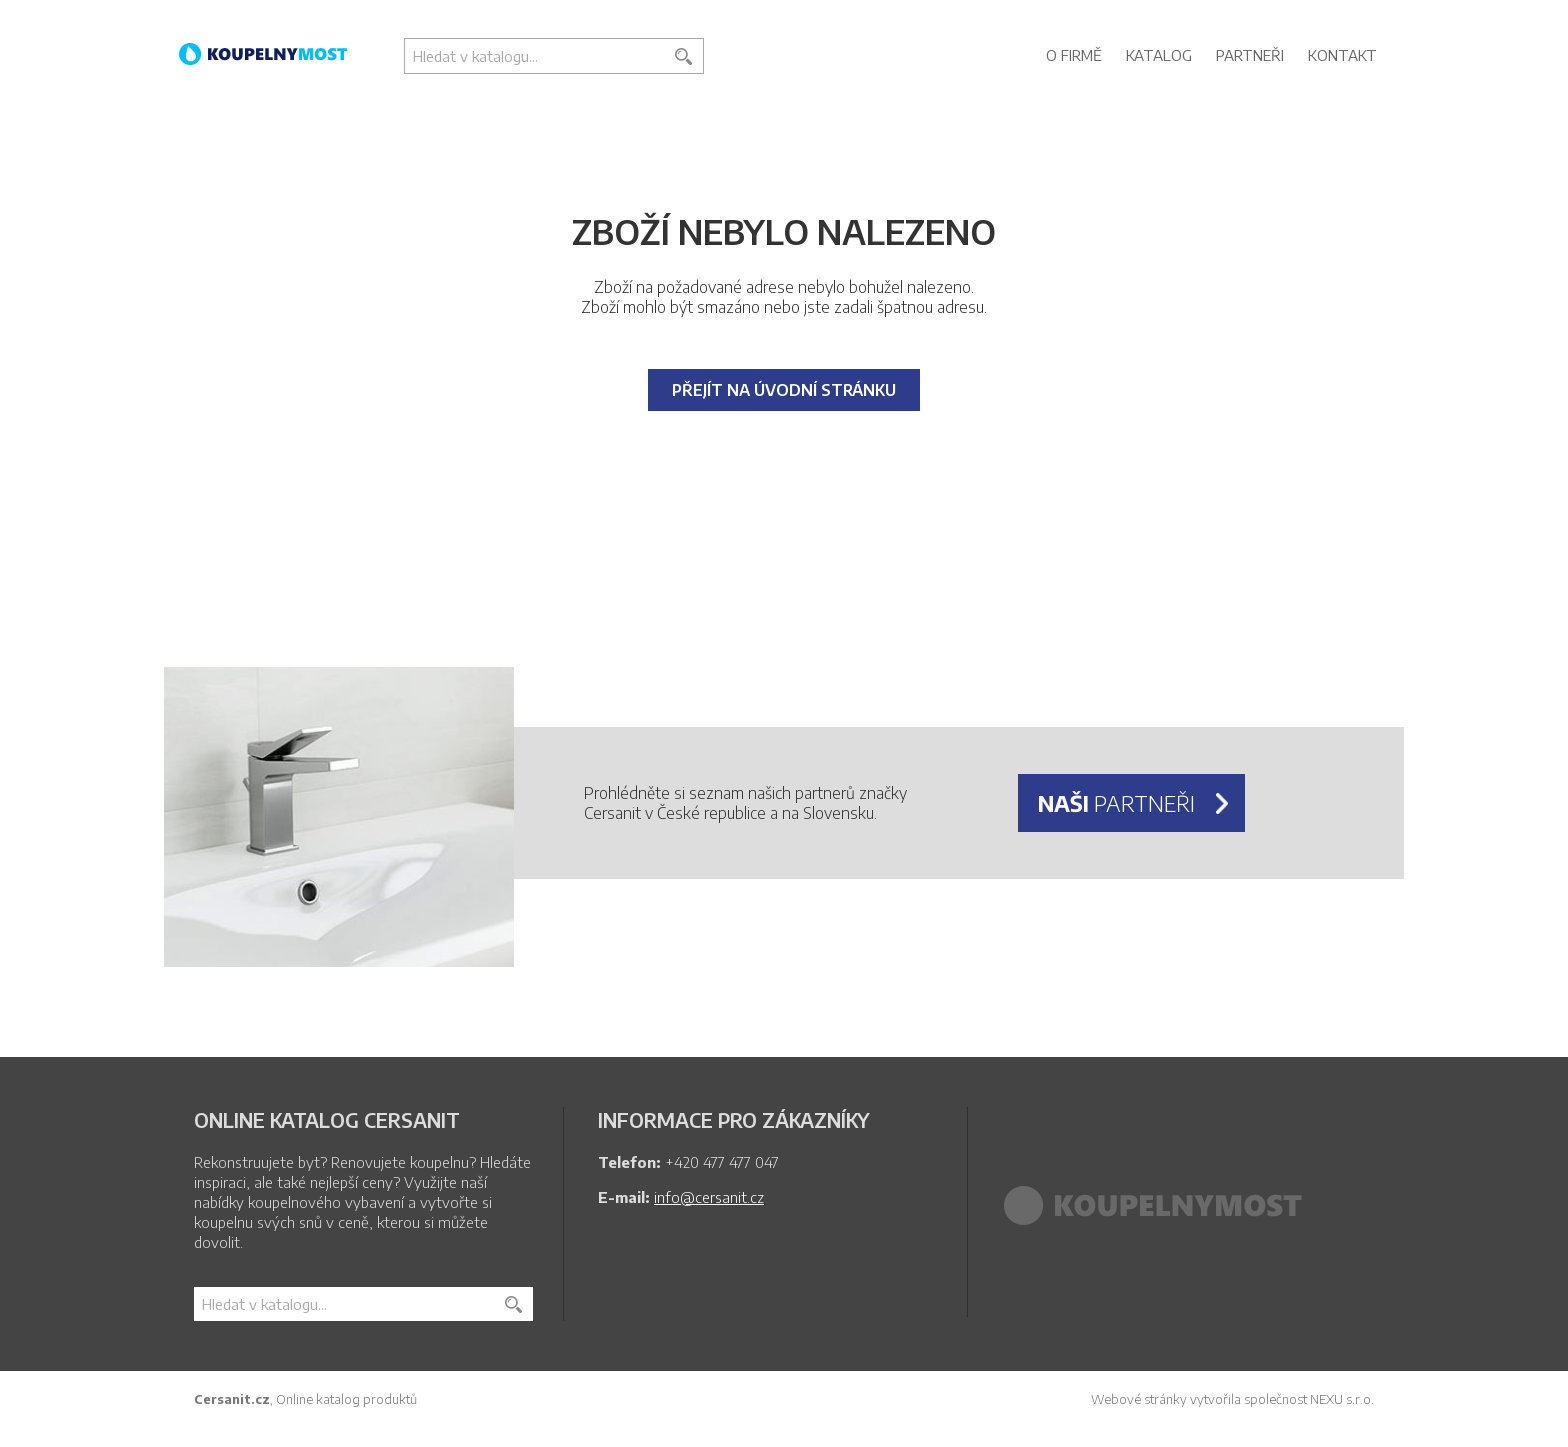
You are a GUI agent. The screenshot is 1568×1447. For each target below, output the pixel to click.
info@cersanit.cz (709, 1197)
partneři (1116, 803)
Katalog (1159, 55)
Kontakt (1342, 55)
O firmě (1074, 55)
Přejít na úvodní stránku (784, 390)
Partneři (1250, 55)
